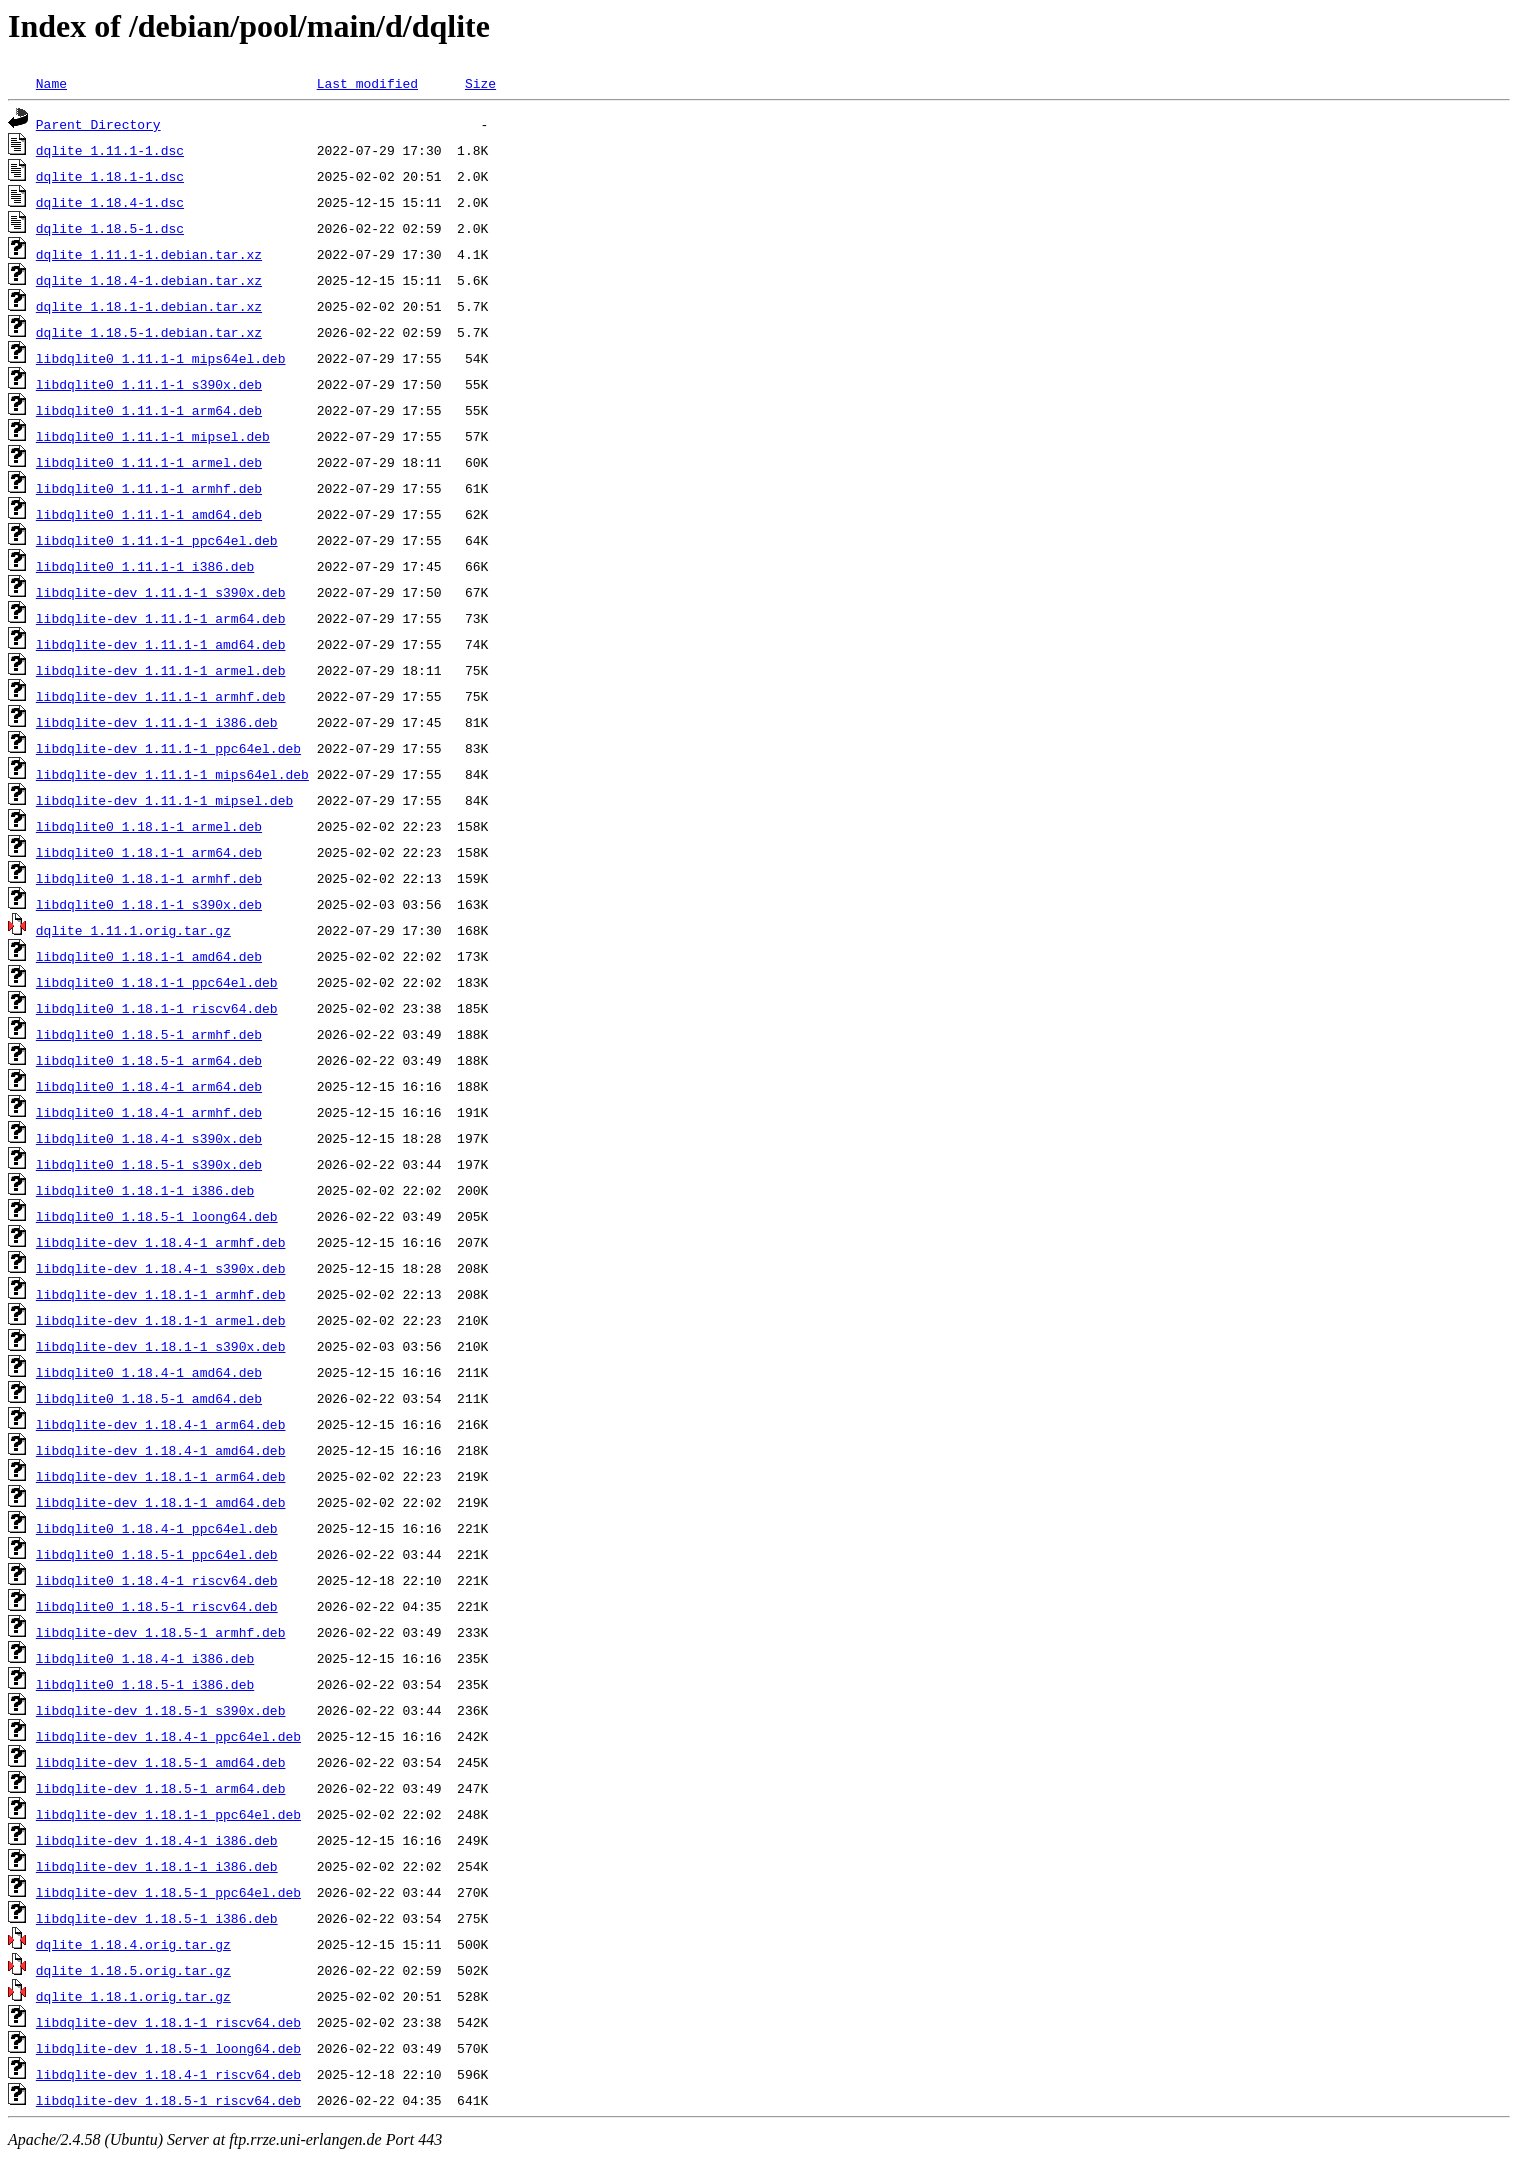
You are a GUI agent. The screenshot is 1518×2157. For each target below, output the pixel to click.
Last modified (367, 83)
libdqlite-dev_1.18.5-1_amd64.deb (161, 1762)
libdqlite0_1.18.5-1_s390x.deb (149, 1164)
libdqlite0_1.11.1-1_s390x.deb (149, 384)
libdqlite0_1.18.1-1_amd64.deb (149, 956)
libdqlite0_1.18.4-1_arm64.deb (149, 1086)
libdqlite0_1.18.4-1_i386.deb (145, 1658)
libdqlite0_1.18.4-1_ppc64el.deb (157, 1528)
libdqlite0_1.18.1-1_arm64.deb (149, 852)
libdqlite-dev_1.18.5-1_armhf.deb (161, 1632)
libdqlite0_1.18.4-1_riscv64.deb (157, 1580)
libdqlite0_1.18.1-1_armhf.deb (149, 878)
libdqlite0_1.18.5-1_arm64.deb (149, 1060)
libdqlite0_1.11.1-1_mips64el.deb (161, 358)
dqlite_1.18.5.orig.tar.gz (133, 1970)
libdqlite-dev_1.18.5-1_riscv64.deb (168, 2100)
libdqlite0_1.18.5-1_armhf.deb (149, 1034)
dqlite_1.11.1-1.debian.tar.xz (149, 254)
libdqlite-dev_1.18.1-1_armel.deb (161, 1320)
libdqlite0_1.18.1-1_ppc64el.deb (157, 982)
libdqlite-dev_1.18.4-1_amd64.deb (161, 1450)
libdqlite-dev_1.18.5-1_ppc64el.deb (168, 1892)
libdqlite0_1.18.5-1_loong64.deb (157, 1216)
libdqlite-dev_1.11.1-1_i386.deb (157, 722)
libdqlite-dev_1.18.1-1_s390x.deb (161, 1346)
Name (51, 83)
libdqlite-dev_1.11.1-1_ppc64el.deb (168, 748)
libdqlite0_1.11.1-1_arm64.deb (149, 410)
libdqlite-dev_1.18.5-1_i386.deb (157, 1918)
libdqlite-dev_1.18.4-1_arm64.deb (161, 1424)
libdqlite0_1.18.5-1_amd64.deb (149, 1398)
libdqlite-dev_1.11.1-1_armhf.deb (161, 696)
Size (480, 83)
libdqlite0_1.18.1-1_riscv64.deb (157, 1008)
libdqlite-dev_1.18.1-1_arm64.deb (161, 1476)
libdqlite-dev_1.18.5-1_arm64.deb (161, 1788)
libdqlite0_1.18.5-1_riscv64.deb (157, 1606)
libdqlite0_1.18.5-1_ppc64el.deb (157, 1554)
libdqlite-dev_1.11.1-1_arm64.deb (161, 618)
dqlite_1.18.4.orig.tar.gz (133, 1944)
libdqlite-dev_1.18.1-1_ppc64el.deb (168, 1814)
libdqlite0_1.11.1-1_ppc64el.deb (157, 540)
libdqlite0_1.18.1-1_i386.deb (145, 1190)
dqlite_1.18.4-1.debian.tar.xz (149, 280)
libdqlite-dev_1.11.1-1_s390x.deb (161, 592)
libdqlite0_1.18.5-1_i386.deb (145, 1684)
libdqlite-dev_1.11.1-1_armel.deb (161, 670)
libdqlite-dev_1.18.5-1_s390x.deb (161, 1710)
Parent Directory (98, 124)
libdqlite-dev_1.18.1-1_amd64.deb (161, 1502)
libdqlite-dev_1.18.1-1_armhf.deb (161, 1294)
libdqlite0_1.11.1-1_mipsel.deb (153, 436)
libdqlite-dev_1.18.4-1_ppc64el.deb (168, 1736)
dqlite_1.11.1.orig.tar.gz (133, 930)
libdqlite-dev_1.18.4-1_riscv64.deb (168, 2074)
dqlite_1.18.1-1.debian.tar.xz (149, 306)
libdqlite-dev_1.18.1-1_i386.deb (157, 1866)
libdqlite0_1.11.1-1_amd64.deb (149, 514)
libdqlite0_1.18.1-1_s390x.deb (149, 904)
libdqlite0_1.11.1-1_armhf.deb (149, 488)
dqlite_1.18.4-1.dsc (110, 202)
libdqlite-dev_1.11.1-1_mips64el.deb (172, 774)
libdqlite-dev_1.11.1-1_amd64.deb (161, 644)
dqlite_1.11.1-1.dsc (110, 150)
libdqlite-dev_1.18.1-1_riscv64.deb (168, 2022)
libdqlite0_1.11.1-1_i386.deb (145, 566)
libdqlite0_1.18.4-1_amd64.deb (149, 1372)
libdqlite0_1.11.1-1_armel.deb (149, 462)
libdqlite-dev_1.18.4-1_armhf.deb (161, 1242)
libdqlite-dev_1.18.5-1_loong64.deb (168, 2048)
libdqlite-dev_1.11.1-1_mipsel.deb (164, 800)
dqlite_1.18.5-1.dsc (110, 228)
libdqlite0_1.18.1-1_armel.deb (149, 826)
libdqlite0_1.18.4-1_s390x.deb (149, 1138)
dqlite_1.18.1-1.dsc (110, 176)
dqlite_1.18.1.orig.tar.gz (133, 1996)
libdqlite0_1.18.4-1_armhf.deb (149, 1112)
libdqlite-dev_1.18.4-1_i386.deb (157, 1840)
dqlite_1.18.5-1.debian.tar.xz (149, 332)
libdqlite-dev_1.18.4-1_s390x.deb (161, 1268)
